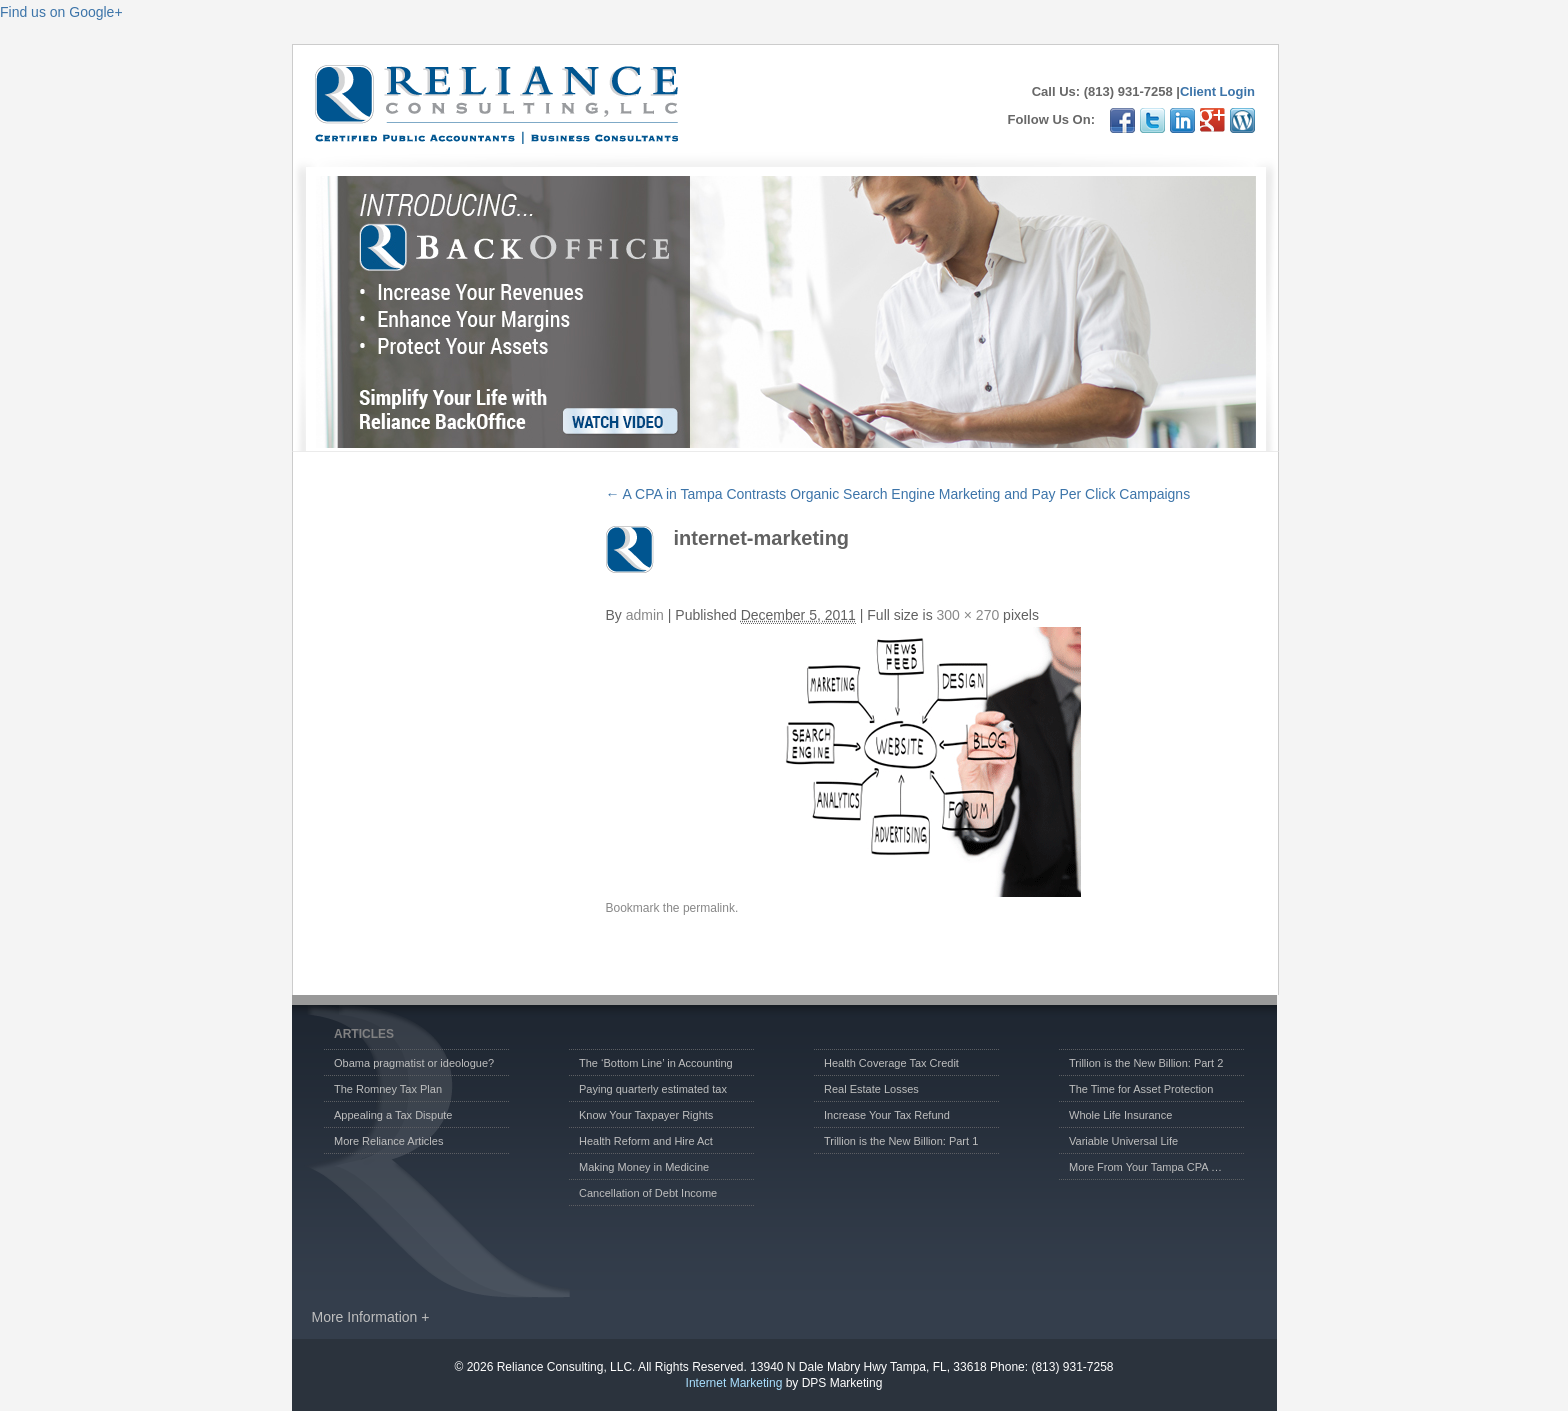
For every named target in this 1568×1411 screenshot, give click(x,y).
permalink (709, 908)
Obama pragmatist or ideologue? (414, 1063)
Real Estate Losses (871, 1089)
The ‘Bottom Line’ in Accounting (656, 1063)
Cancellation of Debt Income (648, 1193)
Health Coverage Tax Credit (891, 1063)
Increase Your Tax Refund (887, 1115)
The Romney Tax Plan (388, 1089)
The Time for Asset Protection (1141, 1089)
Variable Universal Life (1123, 1141)
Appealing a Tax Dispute (393, 1115)
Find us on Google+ (61, 12)
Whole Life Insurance (1120, 1115)
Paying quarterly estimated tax (653, 1089)
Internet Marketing (734, 1383)
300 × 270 (968, 615)
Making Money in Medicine (644, 1167)
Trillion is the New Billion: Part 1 (901, 1141)
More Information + (371, 1317)
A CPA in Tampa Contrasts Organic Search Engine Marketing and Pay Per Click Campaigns (898, 494)
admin (645, 615)
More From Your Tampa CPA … (1145, 1167)
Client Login (1217, 91)
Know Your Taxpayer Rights (646, 1115)
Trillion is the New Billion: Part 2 (1146, 1063)
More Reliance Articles (388, 1141)
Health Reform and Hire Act (646, 1141)
